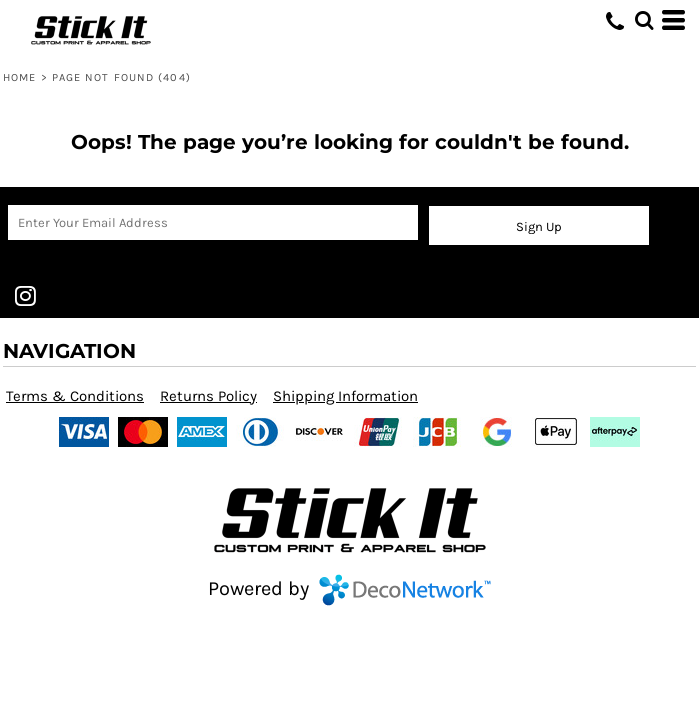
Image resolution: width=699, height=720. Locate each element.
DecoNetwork (405, 590)
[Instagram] (25, 296)
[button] (644, 20)
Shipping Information (345, 396)
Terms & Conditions (75, 396)
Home (19, 77)
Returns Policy (208, 396)
